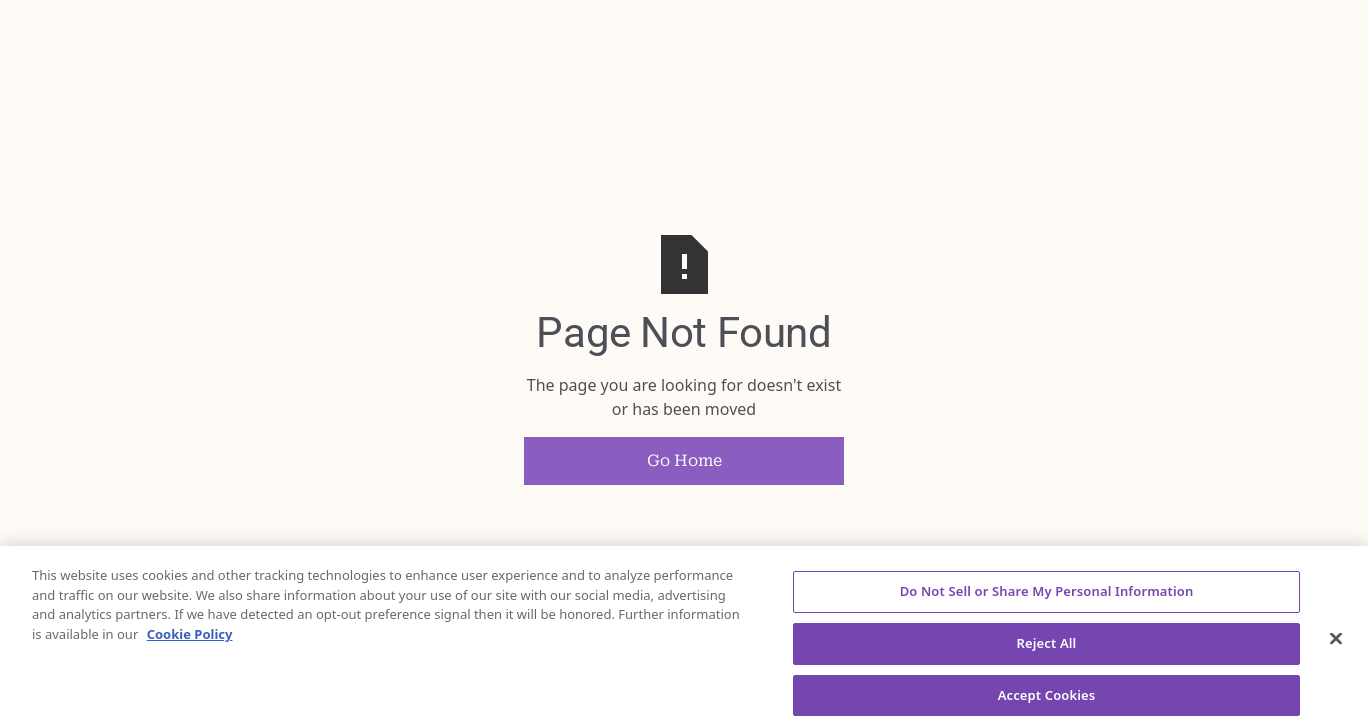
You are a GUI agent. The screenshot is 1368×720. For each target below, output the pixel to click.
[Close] (1336, 644)
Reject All (1047, 648)
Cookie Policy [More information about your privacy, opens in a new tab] (190, 639)
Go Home (684, 460)
